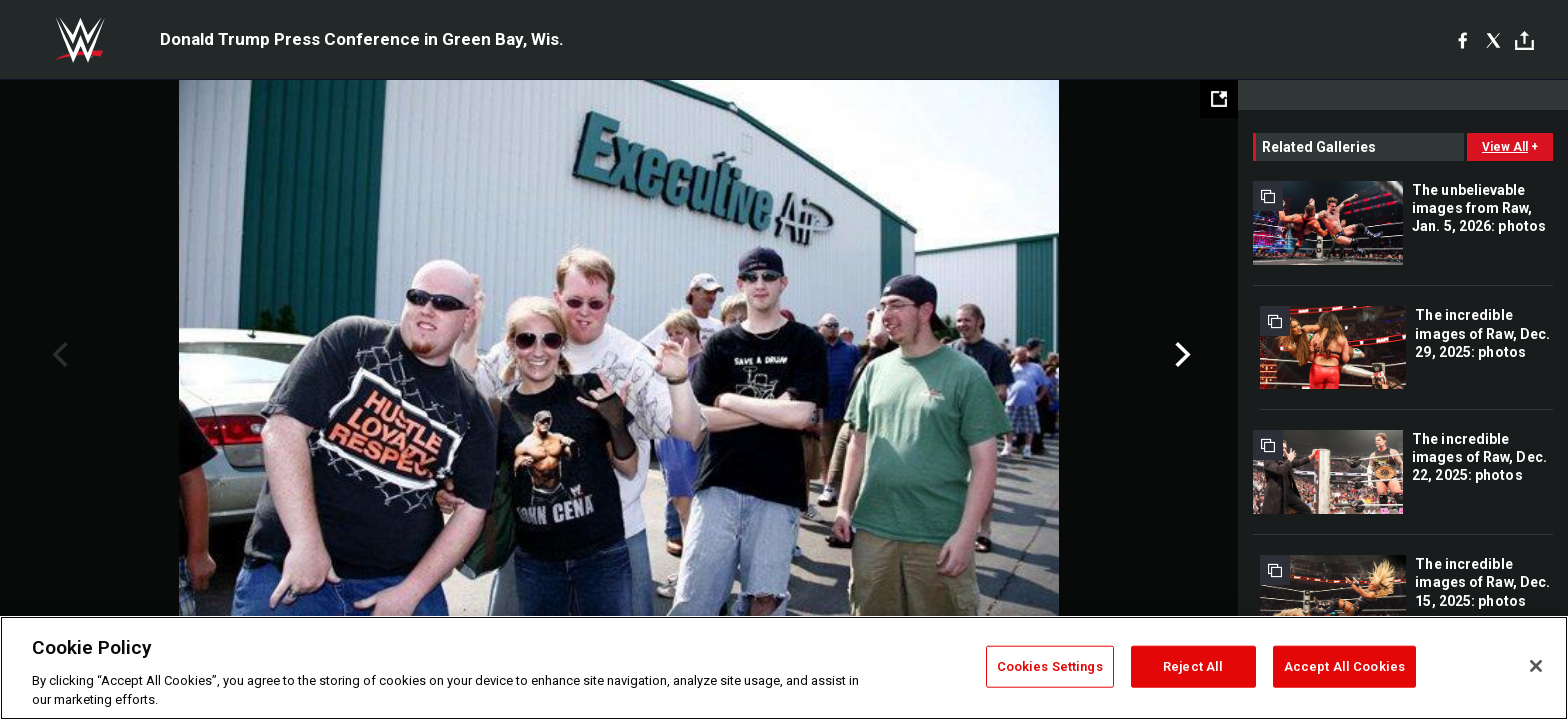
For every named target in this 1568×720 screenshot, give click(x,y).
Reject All (1193, 666)
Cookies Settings (1050, 666)
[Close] (1536, 666)
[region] (784, 668)
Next (1180, 355)
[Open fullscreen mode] (1219, 99)
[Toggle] (1524, 40)
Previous (57, 355)
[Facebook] (1462, 40)
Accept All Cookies (1344, 666)
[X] (1493, 40)
